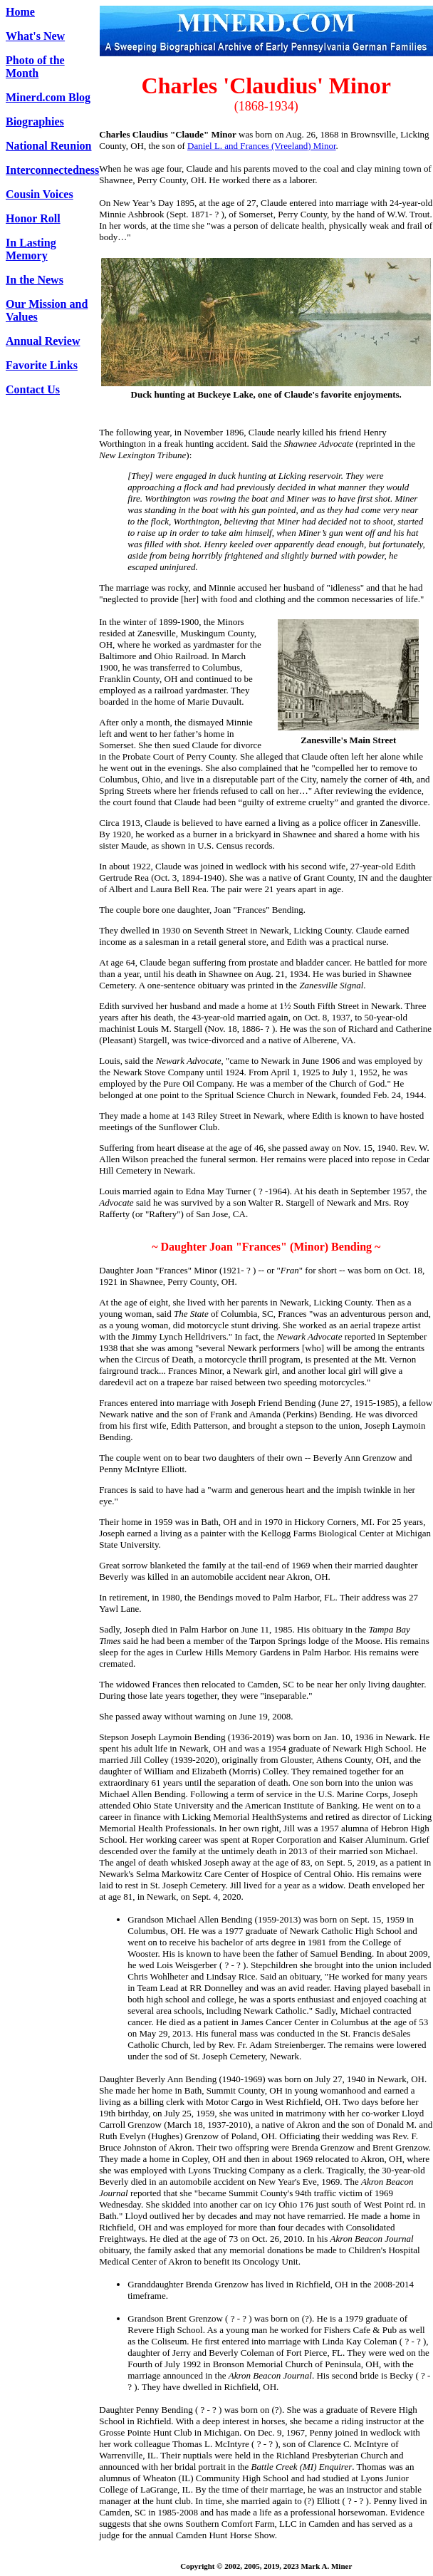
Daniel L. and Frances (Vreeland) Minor (261, 145)
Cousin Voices (39, 194)
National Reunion (48, 146)
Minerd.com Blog (48, 97)
